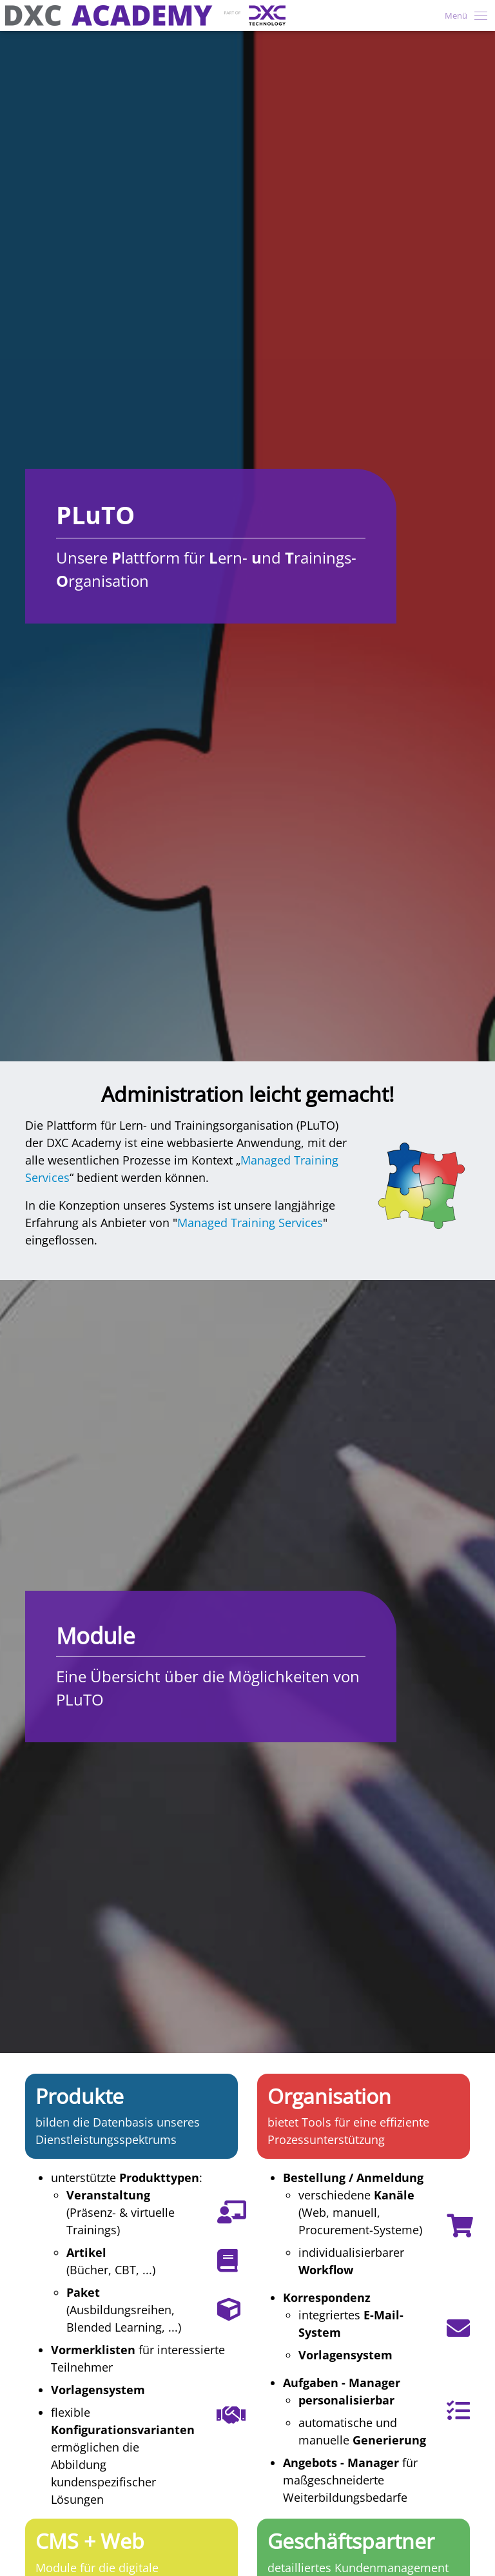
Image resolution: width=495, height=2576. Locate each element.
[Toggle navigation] (462, 15)
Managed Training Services (250, 1222)
